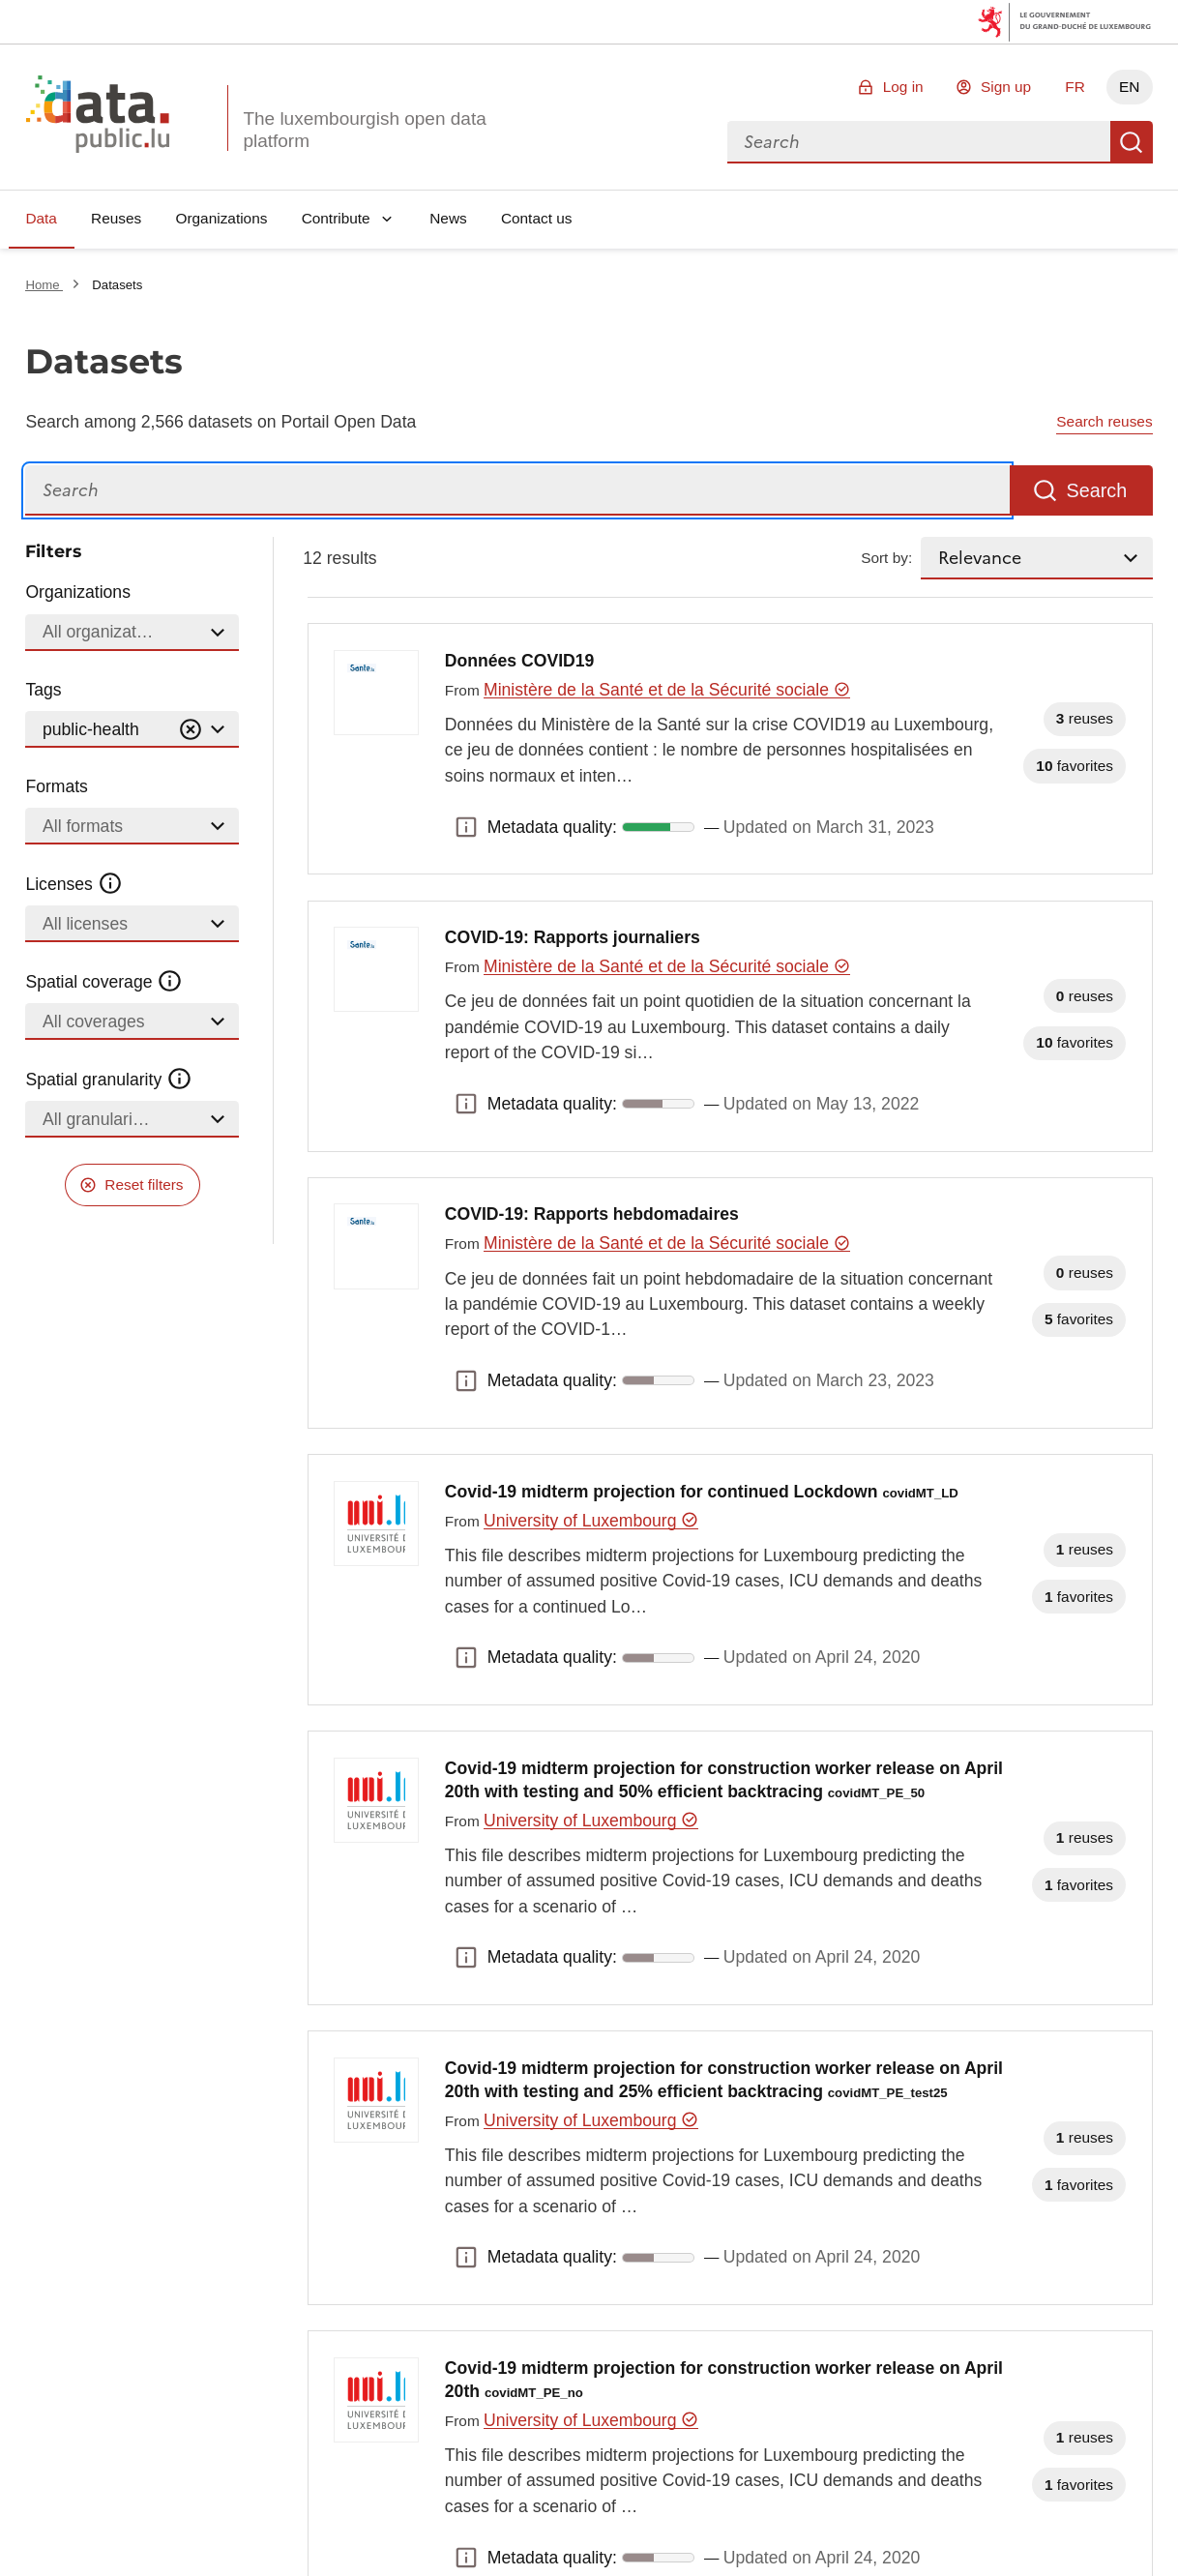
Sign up (1006, 86)
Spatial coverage (103, 982)
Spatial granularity (108, 1079)
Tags (43, 689)
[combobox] (918, 142)
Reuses (116, 218)
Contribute (336, 218)
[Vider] (190, 730)
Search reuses (1104, 421)
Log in (903, 86)
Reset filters (143, 1184)
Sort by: (886, 557)
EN (1129, 86)
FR (1075, 86)
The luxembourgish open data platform (364, 129)
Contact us (537, 218)
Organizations (221, 218)
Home (44, 285)
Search (1131, 142)
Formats (56, 786)
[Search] (517, 491)
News (447, 218)
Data (41, 218)
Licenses (74, 884)
